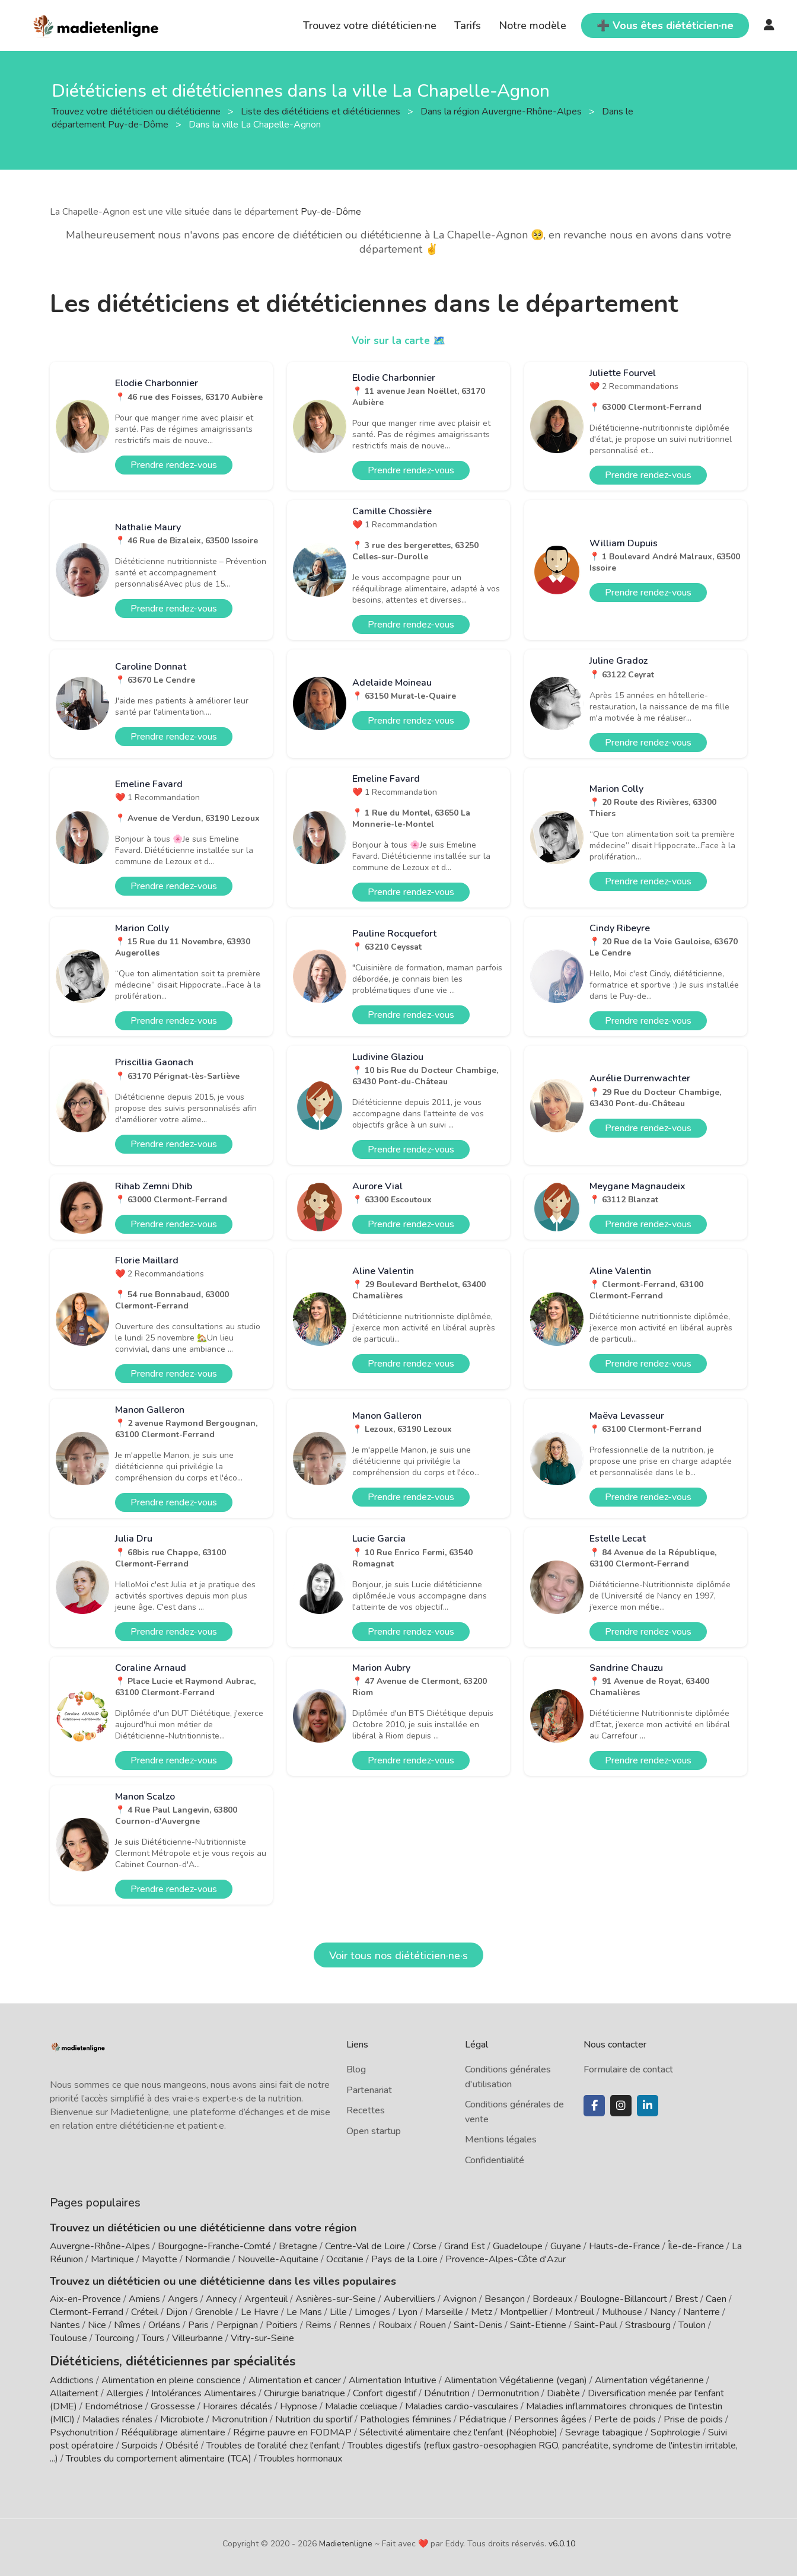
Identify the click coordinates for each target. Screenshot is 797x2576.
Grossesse (173, 2404)
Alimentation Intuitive (392, 2378)
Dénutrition (447, 2391)
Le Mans (304, 2312)
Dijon (176, 2312)
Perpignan (237, 2325)
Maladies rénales (117, 2417)
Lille (338, 2312)
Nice (97, 2325)
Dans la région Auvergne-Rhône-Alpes (502, 110)
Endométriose (114, 2404)
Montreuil (574, 2312)
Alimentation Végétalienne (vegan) (515, 2378)
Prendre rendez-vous (173, 465)
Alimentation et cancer (294, 2378)
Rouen (432, 2325)
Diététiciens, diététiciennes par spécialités (156, 2360)
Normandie (207, 2259)
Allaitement (74, 2391)
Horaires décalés (237, 2404)
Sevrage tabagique (604, 2430)
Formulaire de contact (628, 2069)
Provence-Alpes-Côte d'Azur (505, 2259)
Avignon (460, 2299)
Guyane (565, 2246)
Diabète (563, 2391)
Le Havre (260, 2312)
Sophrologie (675, 2430)
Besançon (504, 2299)
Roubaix (395, 2325)
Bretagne (298, 2246)
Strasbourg (648, 2325)
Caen (716, 2299)
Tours (153, 2338)
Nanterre (701, 2312)
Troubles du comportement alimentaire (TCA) (158, 2456)
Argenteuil (266, 2299)
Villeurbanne (197, 2338)
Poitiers (282, 2325)
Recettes (365, 2110)
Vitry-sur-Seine (262, 2338)
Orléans (164, 2325)
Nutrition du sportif (313, 2417)
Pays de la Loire (404, 2259)
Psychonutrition (81, 2430)
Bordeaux (552, 2299)
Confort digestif (384, 2391)
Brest (686, 2299)
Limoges (372, 2312)
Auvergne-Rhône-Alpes (100, 2246)
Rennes (355, 2325)
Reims (318, 2325)
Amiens (144, 2299)
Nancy (662, 2312)
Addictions (72, 2378)
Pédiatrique (482, 2417)
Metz (481, 2312)
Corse (424, 2246)
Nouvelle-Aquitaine (278, 2259)
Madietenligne (345, 2542)
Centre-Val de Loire (365, 2246)
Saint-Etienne (538, 2325)
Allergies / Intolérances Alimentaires (181, 2391)
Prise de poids (693, 2417)
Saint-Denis (478, 2325)
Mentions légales (501, 2139)
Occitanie (345, 2259)
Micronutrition (239, 2417)
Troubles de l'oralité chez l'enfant (273, 2443)
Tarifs (467, 25)
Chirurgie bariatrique (304, 2391)
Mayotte (159, 2259)
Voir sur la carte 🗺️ (398, 340)
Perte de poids (625, 2417)
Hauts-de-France (624, 2246)
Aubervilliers (409, 2299)
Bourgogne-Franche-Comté (214, 2246)
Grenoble (214, 2312)
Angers (183, 2299)
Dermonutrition (509, 2391)
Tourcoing (114, 2338)
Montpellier (523, 2312)
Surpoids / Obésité (160, 2443)
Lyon (407, 2312)
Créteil (144, 2312)
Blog (356, 2069)
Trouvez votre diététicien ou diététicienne (137, 110)
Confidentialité (494, 2160)
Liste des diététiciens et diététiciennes (322, 110)
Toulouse (68, 2338)
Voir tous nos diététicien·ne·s (398, 1955)
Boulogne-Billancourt (623, 2299)
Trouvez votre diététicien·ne (369, 25)
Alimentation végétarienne (649, 2378)
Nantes (65, 2325)
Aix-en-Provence (85, 2299)
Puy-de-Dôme (331, 211)
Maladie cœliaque (361, 2404)
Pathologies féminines (405, 2417)
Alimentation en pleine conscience (171, 2378)
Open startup (373, 2131)
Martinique (112, 2259)
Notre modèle (532, 25)
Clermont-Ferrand (86, 2312)
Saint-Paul (595, 2325)
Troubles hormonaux (300, 2456)
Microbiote (183, 2417)
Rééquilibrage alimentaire (173, 2430)
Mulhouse (622, 2312)
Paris (198, 2325)
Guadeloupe (518, 2246)
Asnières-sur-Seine (335, 2299)
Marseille (444, 2312)
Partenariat (369, 2090)
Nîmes (127, 2325)
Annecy (221, 2299)
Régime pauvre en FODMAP (292, 2430)
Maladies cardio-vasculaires (461, 2404)
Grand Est (464, 2246)
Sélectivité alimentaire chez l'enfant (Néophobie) (458, 2430)
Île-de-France (696, 2246)
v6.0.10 (562, 2542)
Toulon (692, 2325)
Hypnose (298, 2404)
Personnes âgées (550, 2417)
